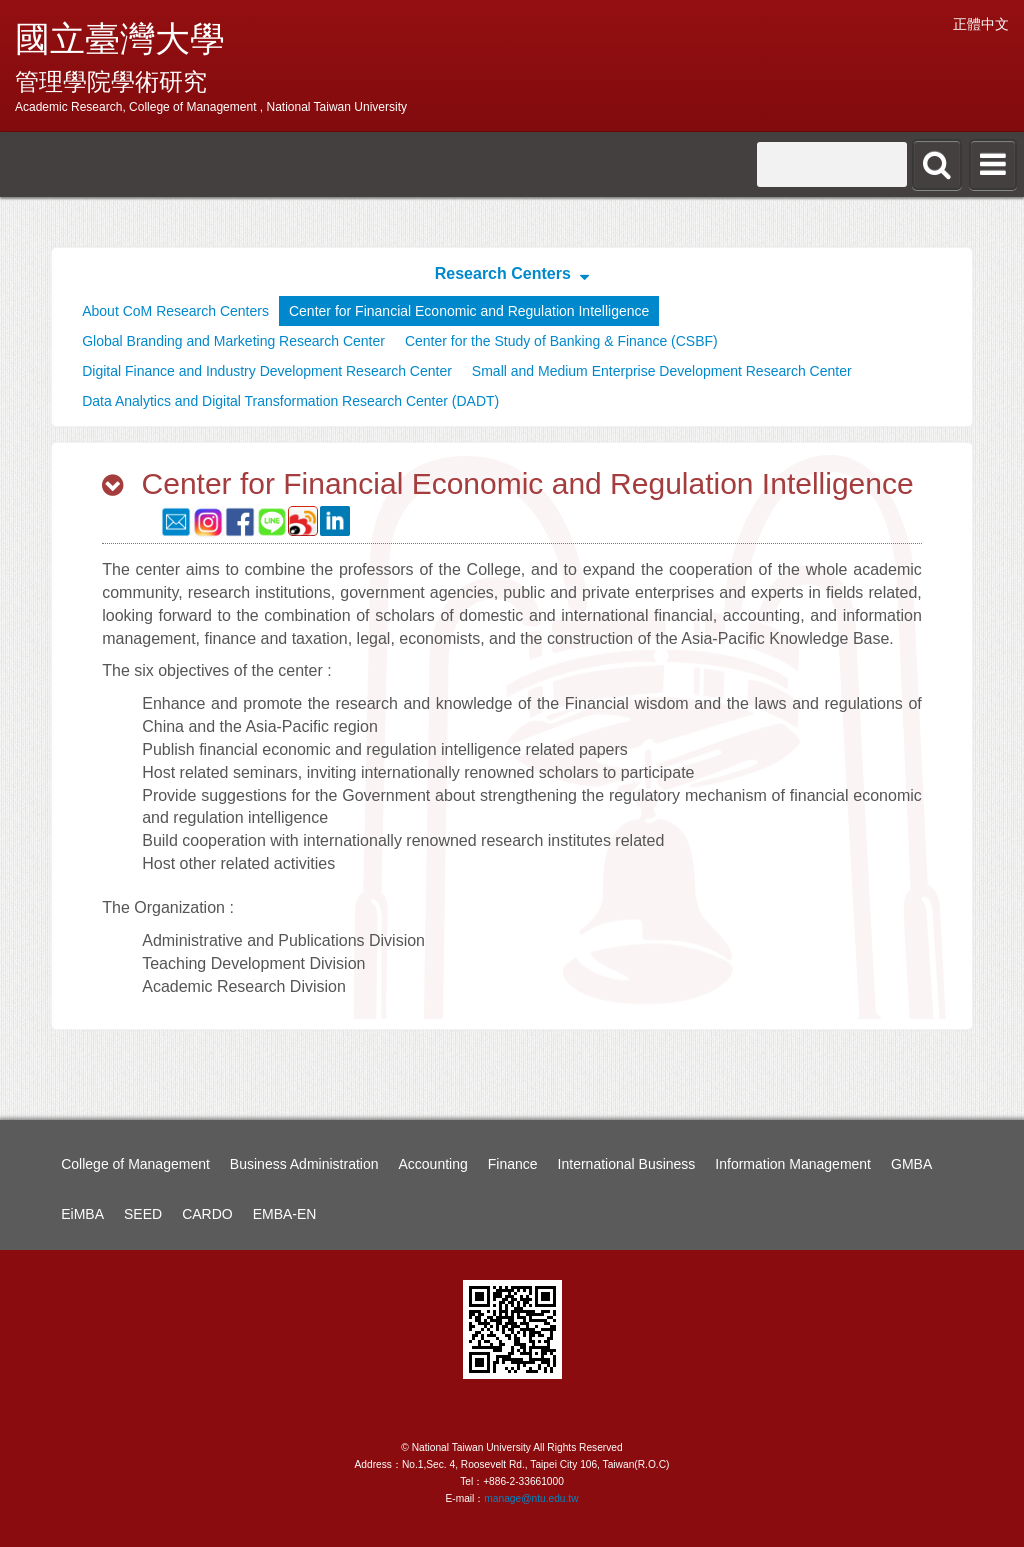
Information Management (793, 1164)
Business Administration (304, 1164)
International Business (627, 1164)
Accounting (433, 1164)
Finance (513, 1164)
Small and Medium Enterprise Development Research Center (662, 371)
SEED (143, 1214)
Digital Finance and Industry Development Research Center (267, 371)
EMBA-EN (285, 1214)
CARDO (207, 1214)
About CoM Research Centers (175, 311)
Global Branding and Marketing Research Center (233, 341)
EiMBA (82, 1214)
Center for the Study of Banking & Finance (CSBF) (561, 341)
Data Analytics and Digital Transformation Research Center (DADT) (290, 401)
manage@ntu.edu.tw (531, 1498)
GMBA (911, 1164)
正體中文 (981, 24)
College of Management (135, 1164)
